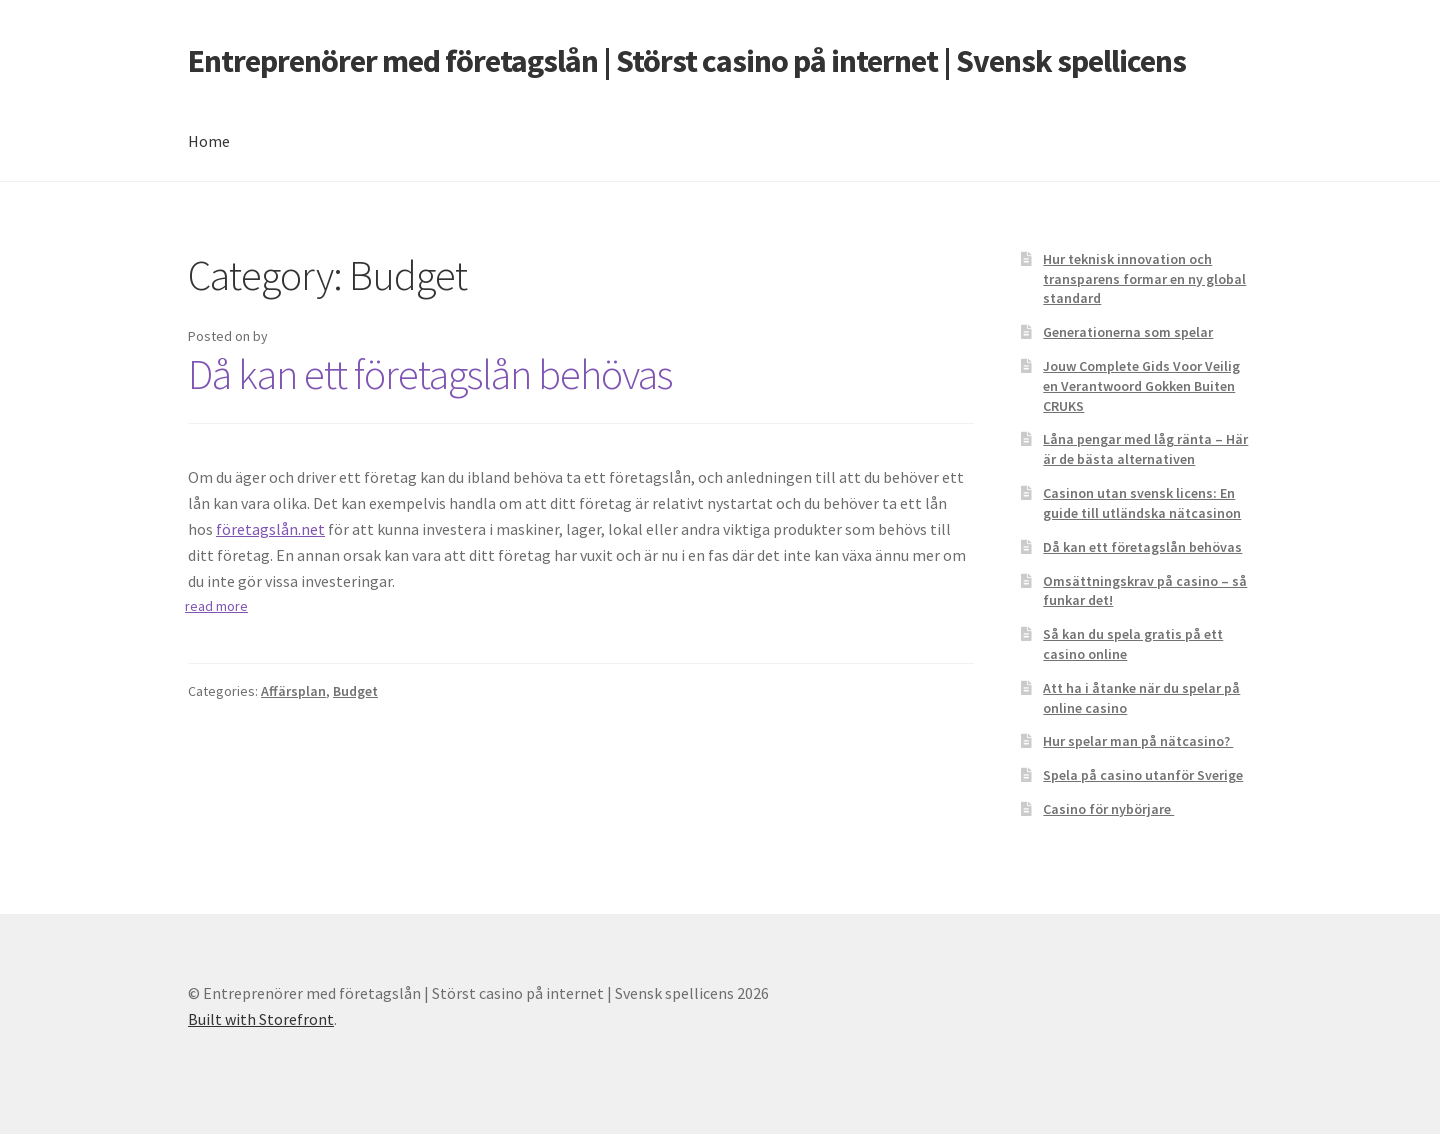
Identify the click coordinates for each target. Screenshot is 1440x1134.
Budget (355, 691)
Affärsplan (293, 691)
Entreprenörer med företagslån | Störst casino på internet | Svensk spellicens (687, 61)
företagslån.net (270, 529)
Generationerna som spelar (1128, 332)
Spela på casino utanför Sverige (1143, 775)
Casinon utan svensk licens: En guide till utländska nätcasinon (1142, 503)
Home (209, 141)
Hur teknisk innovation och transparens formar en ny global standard (1144, 279)
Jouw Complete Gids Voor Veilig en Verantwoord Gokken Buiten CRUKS (1141, 386)
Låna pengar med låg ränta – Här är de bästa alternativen (1145, 449)
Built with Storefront (261, 1019)
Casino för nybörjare (1108, 809)
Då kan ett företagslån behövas (430, 374)
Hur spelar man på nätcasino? (1138, 741)
